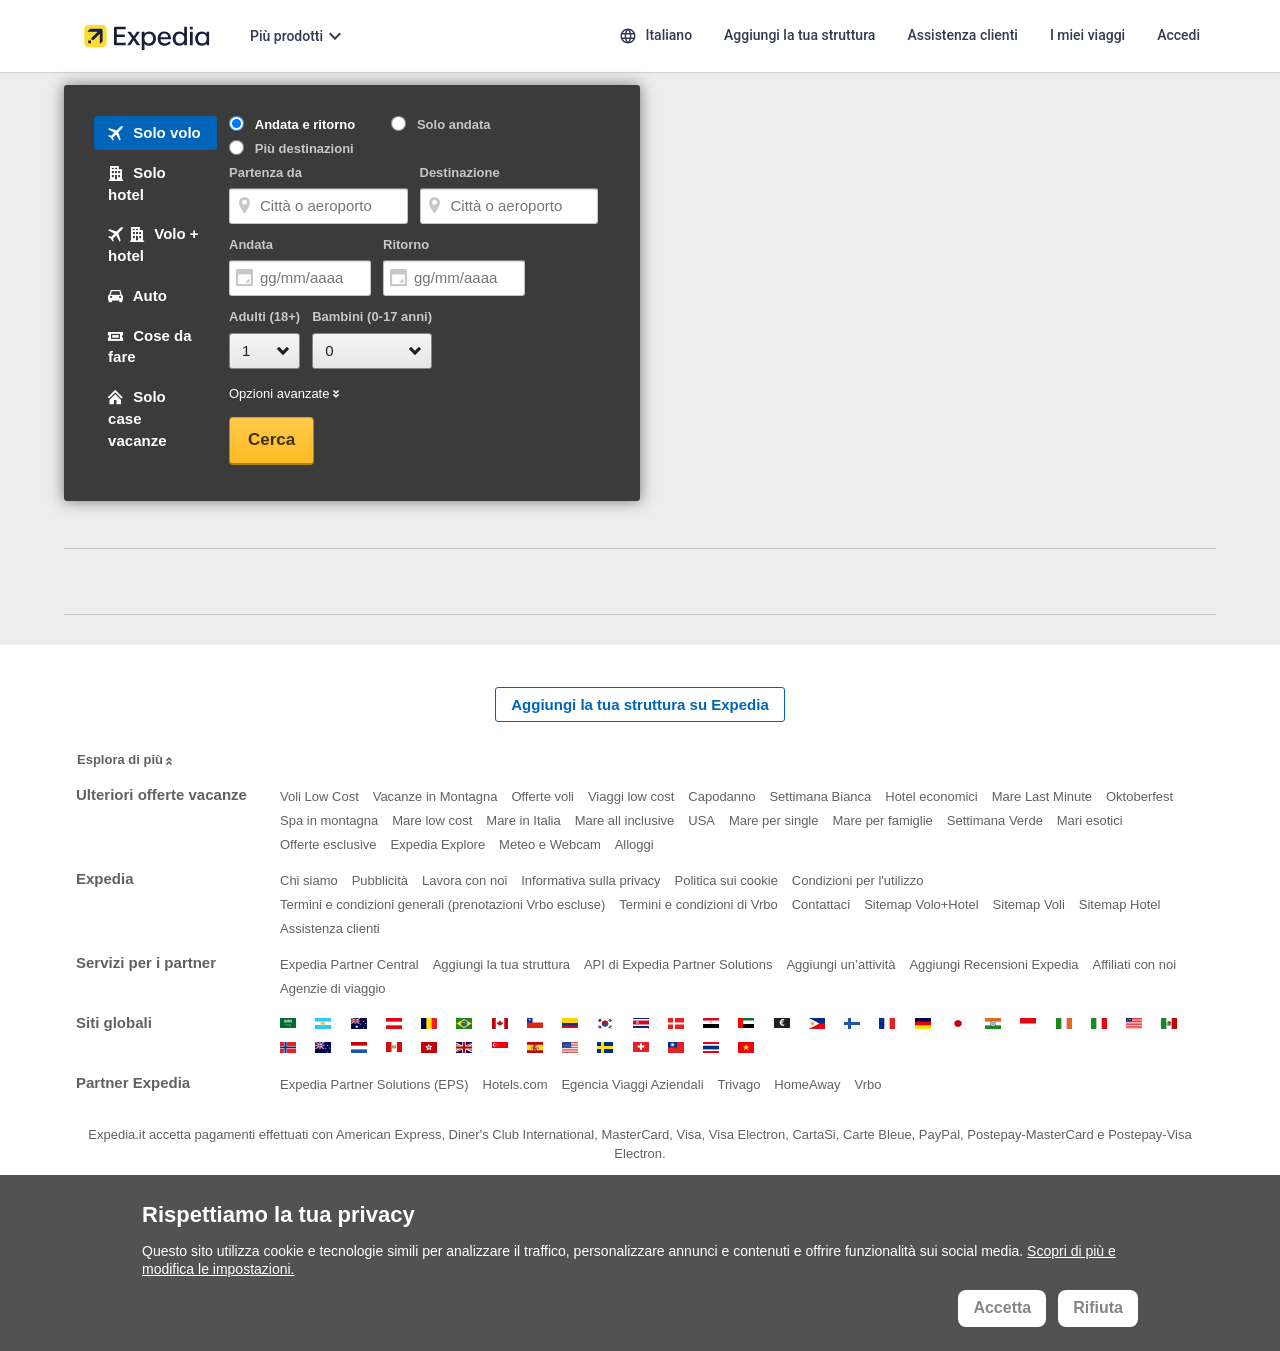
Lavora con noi (464, 880)
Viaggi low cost (631, 796)
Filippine (817, 1023)
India (993, 1023)
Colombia (570, 1023)
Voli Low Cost (319, 796)
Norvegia (288, 1047)
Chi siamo (309, 880)
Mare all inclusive (625, 820)
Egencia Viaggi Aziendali (632, 1084)
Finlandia (852, 1023)
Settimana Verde (995, 820)
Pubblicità (380, 880)
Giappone (958, 1023)
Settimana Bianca (820, 796)
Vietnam (746, 1047)
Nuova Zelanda (323, 1047)
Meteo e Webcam (550, 844)
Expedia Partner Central (349, 964)
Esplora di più (126, 760)
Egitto (711, 1023)
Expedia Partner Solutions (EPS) (374, 1084)
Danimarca (676, 1023)
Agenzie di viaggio (333, 988)
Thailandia (711, 1047)
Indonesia (1028, 1023)
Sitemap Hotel (1120, 904)
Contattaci (821, 904)
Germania (923, 1023)
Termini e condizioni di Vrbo (698, 904)
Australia (359, 1023)
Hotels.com (515, 1084)
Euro (782, 1023)
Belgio (429, 1023)
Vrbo (867, 1084)
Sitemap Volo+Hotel (921, 904)
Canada (500, 1023)
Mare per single (774, 820)
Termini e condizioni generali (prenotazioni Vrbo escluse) (442, 904)
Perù (394, 1047)
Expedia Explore (438, 844)
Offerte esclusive (328, 844)
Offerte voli (542, 796)
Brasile (464, 1023)
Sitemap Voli (1029, 904)
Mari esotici (1090, 820)
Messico (1169, 1023)
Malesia (1134, 1023)
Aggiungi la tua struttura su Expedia (640, 704)
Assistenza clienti (330, 928)
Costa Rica (641, 1023)
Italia (1099, 1023)
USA (701, 820)
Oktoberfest (1139, 796)
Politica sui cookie (726, 880)
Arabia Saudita (288, 1023)
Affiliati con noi (1134, 964)
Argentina (323, 1023)
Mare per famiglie (882, 820)
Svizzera (641, 1047)
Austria (394, 1023)
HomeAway (807, 1084)
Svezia (605, 1047)
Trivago (739, 1084)
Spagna (535, 1047)
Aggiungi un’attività (840, 964)
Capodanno (721, 796)
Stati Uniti (570, 1047)
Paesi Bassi (359, 1047)
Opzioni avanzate (285, 394)
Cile (535, 1023)
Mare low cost (432, 820)
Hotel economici (931, 796)
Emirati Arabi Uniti (746, 1023)
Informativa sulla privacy (590, 880)
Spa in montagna (329, 820)
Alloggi (634, 844)
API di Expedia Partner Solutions (678, 964)
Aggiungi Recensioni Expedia (993, 964)
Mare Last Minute (1042, 796)
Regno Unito (464, 1047)
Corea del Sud (605, 1023)
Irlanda (1064, 1023)
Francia (887, 1023)
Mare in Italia (523, 820)
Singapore (500, 1047)
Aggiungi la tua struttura (501, 964)
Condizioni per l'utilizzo (858, 880)
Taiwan (676, 1047)
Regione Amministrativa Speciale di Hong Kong (429, 1047)
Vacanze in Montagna (435, 796)
